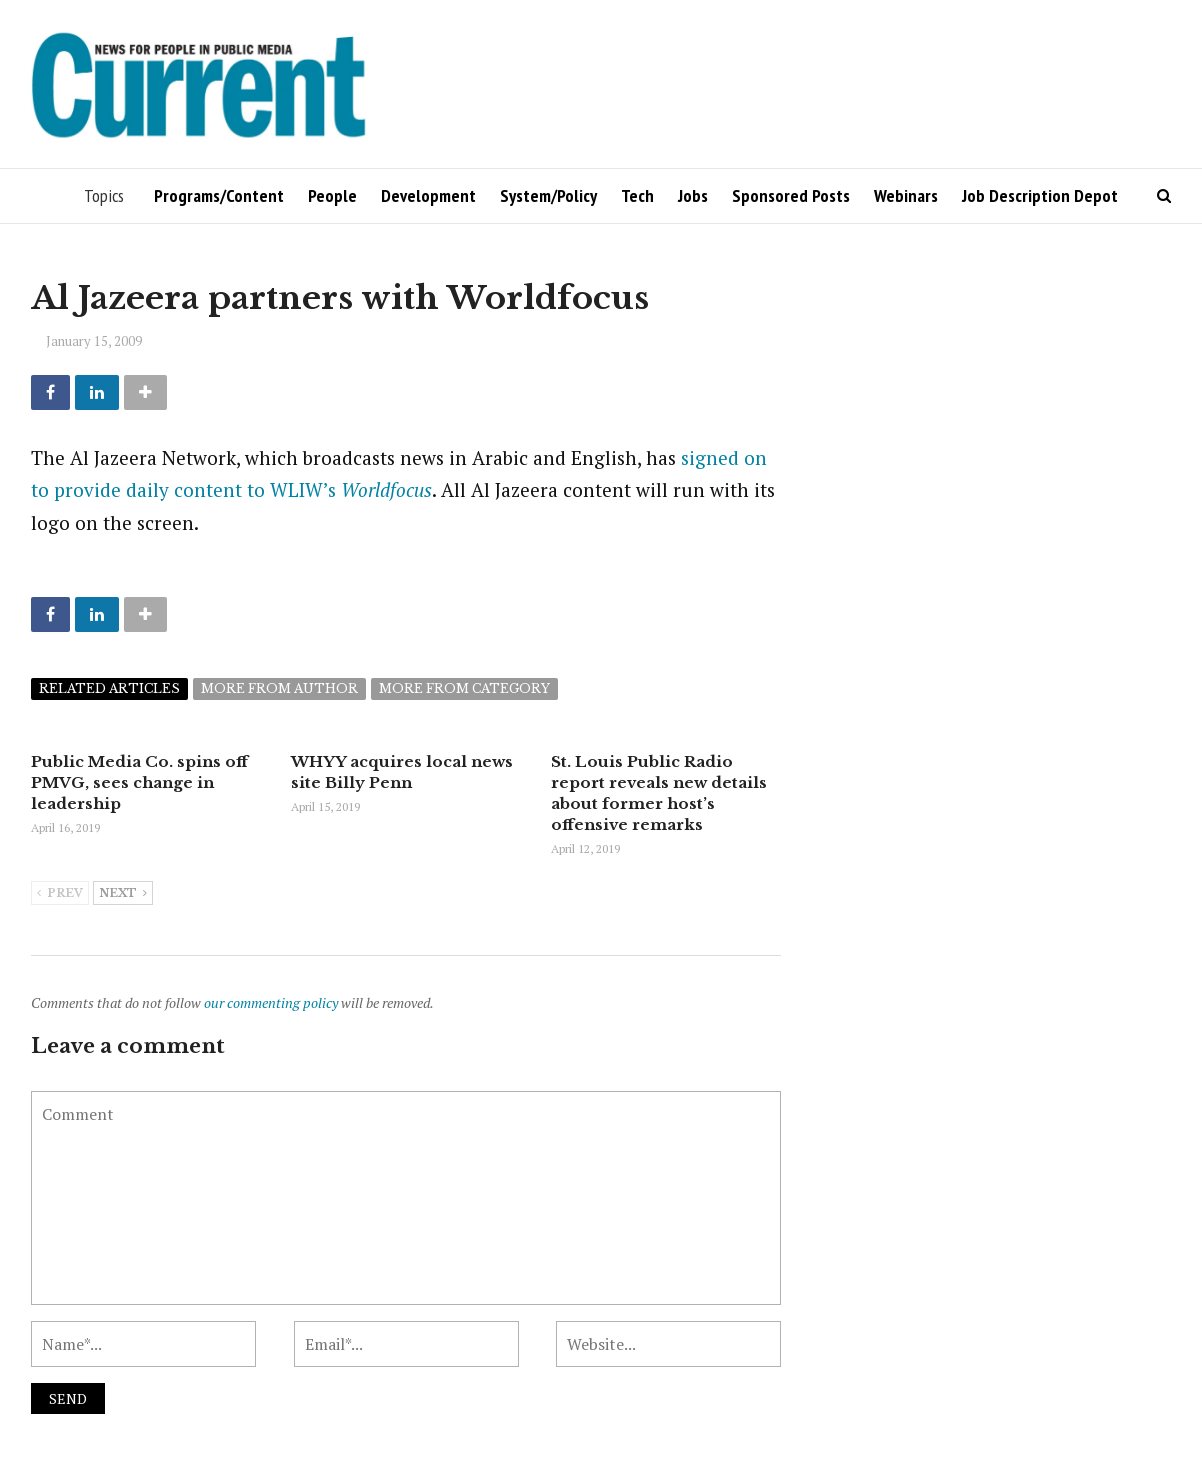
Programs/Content (219, 195)
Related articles (109, 688)
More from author (279, 688)
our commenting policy (271, 1002)
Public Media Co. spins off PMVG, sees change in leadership (139, 782)
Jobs (693, 195)
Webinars (906, 195)
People (332, 195)
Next (123, 894)
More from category (464, 688)
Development (428, 195)
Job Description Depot (1040, 195)
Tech (637, 195)
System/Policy (548, 195)
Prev (60, 894)
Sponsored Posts (791, 195)
